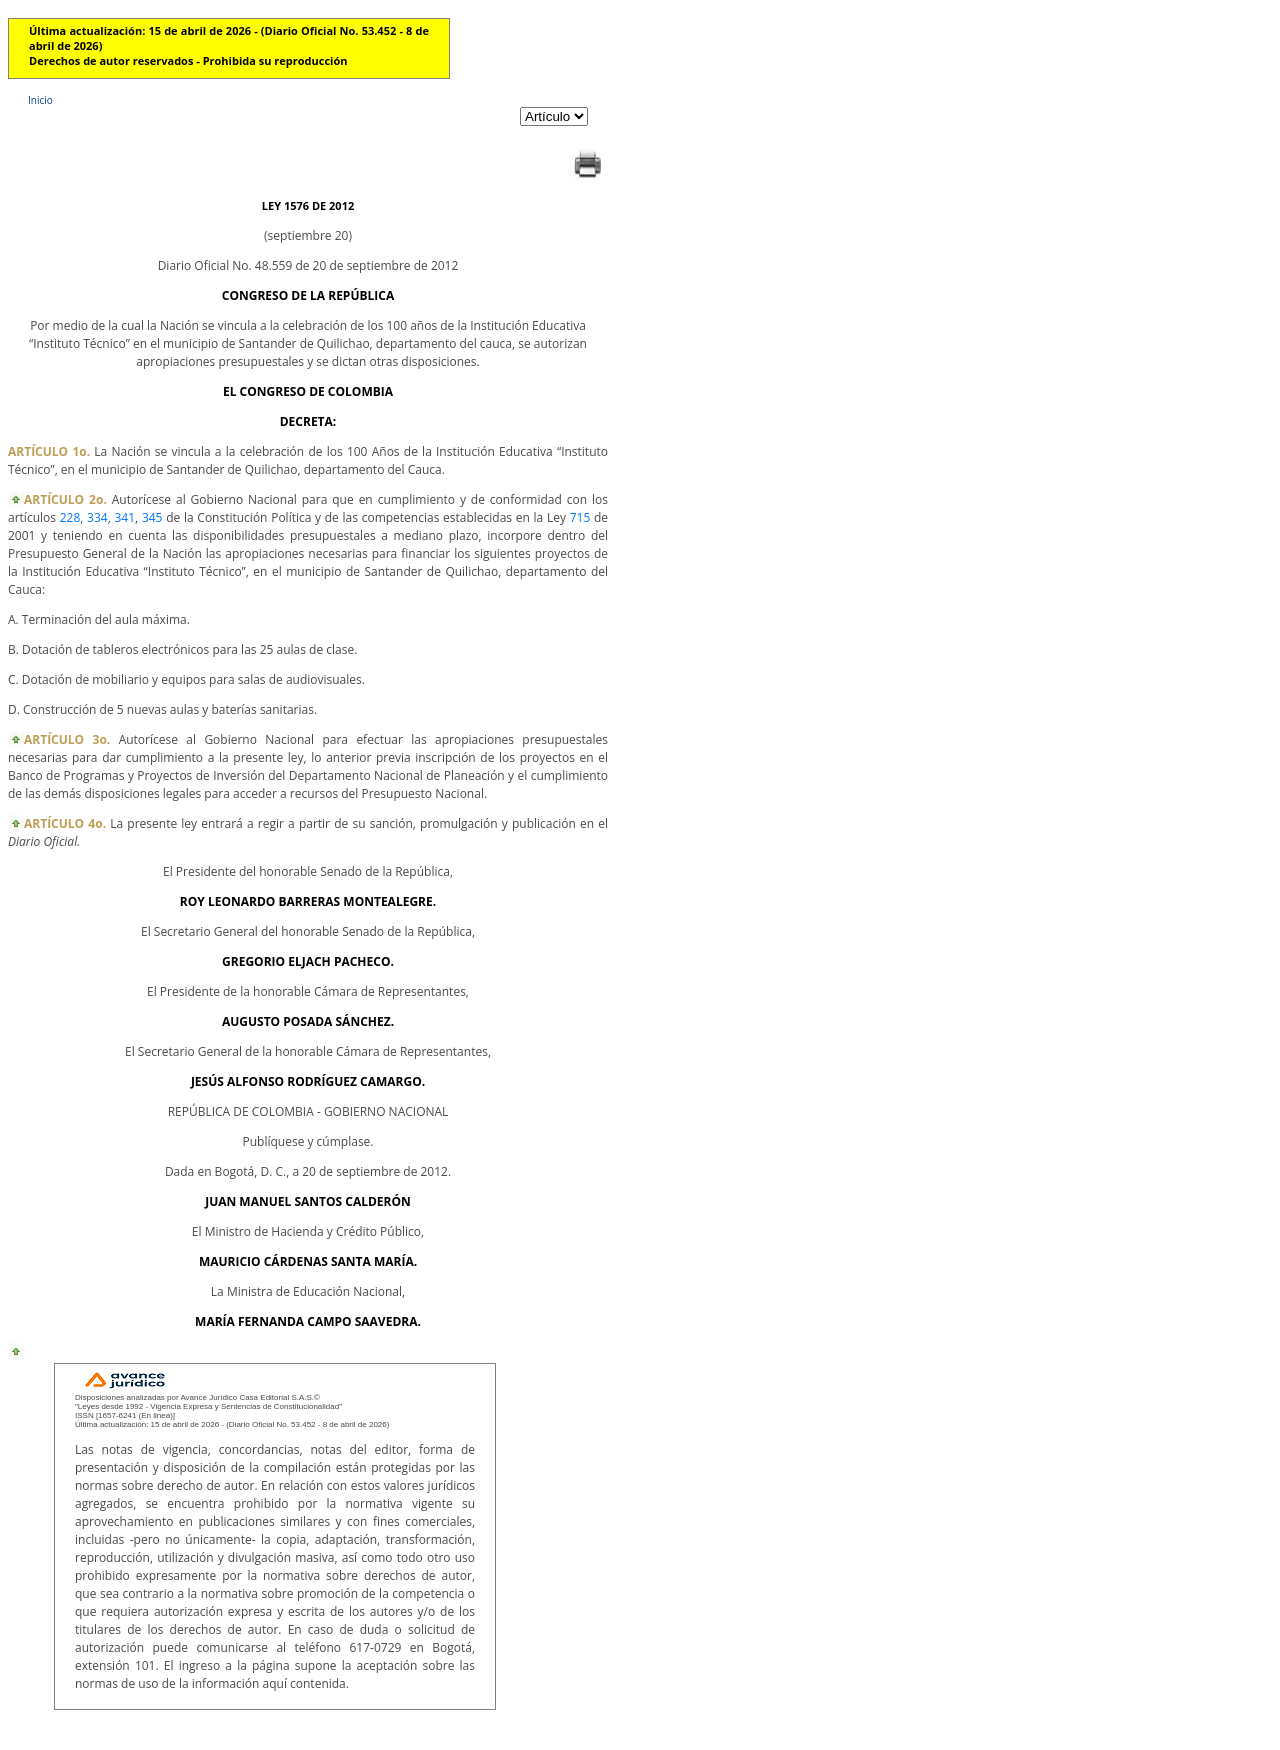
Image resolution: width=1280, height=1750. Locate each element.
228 (70, 517)
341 (124, 517)
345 (152, 517)
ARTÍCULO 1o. (49, 451)
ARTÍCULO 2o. (65, 499)
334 (97, 517)
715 (580, 517)
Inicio (40, 100)
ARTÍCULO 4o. (65, 823)
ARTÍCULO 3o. (67, 739)
